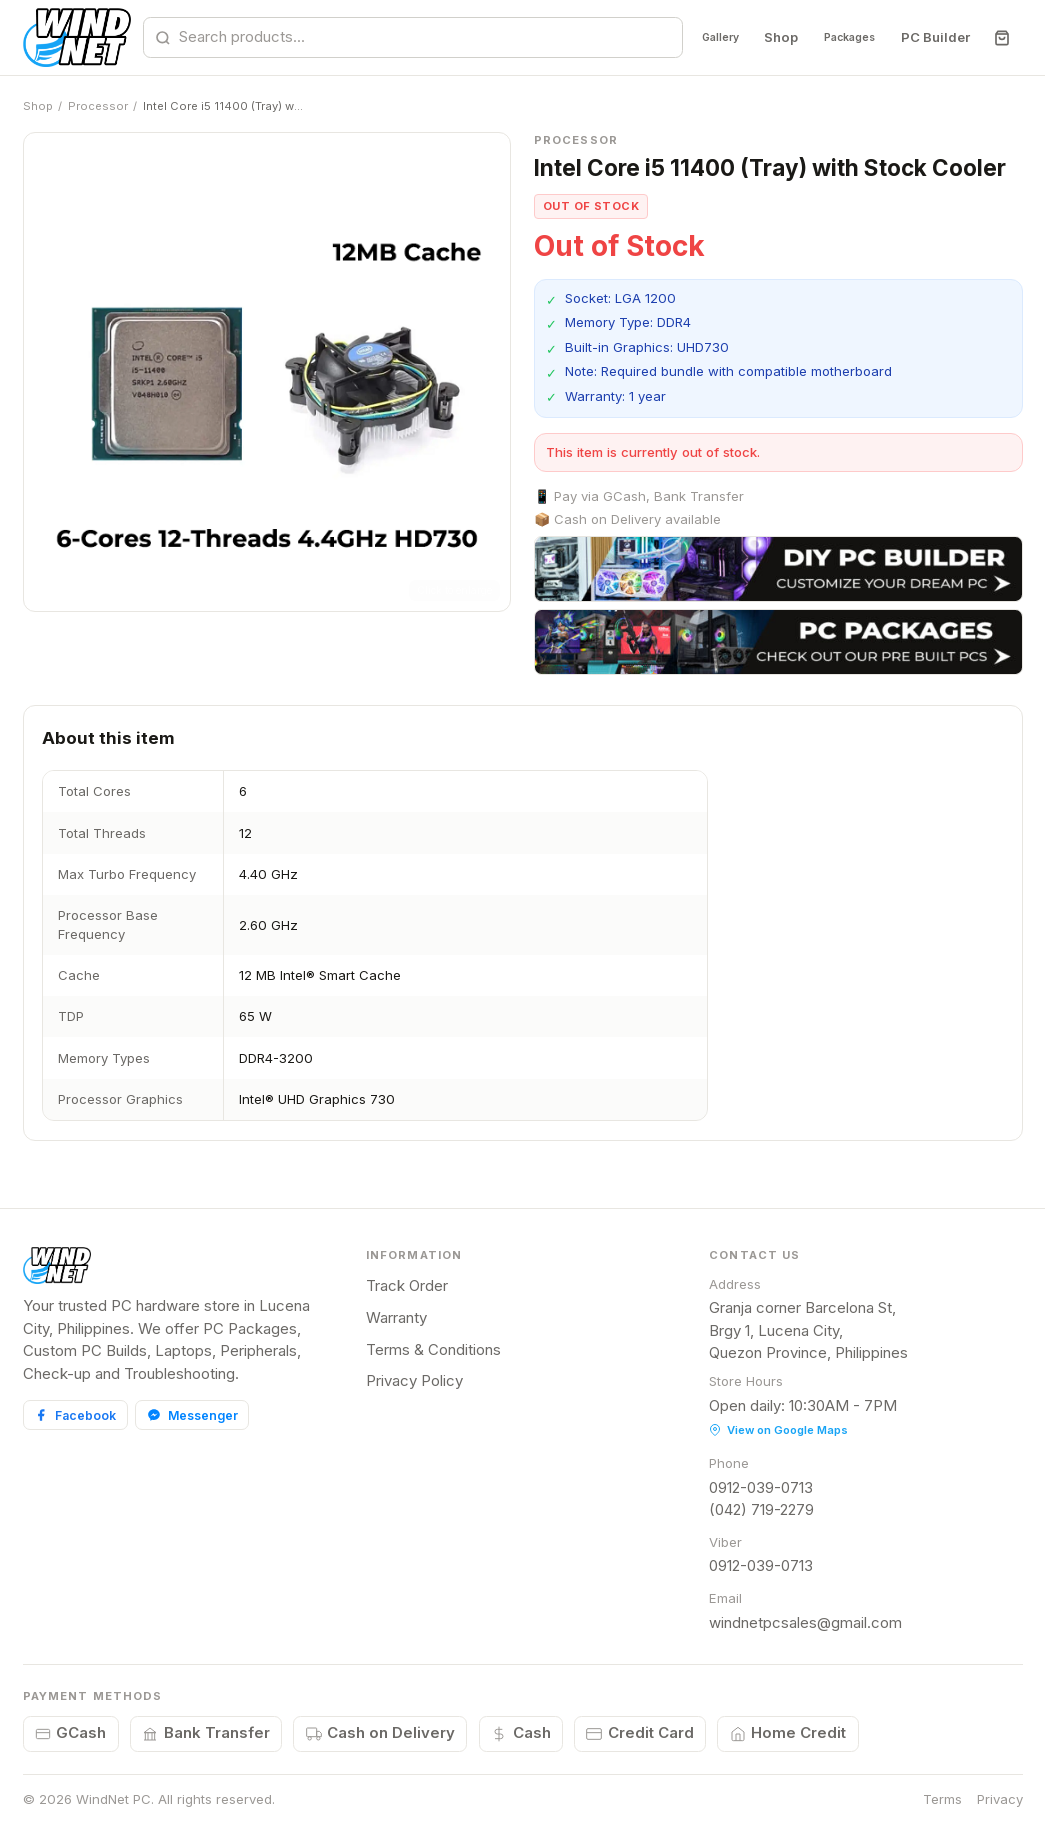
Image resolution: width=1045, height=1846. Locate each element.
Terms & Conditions (433, 1349)
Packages (837, 37)
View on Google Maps (778, 1430)
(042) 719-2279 (761, 1509)
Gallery (686, 37)
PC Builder (934, 37)
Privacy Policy (414, 1380)
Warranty (396, 1317)
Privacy (1000, 1799)
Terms (942, 1799)
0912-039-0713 (761, 1487)
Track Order (407, 1285)
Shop (757, 37)
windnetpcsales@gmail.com (805, 1622)
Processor (98, 106)
